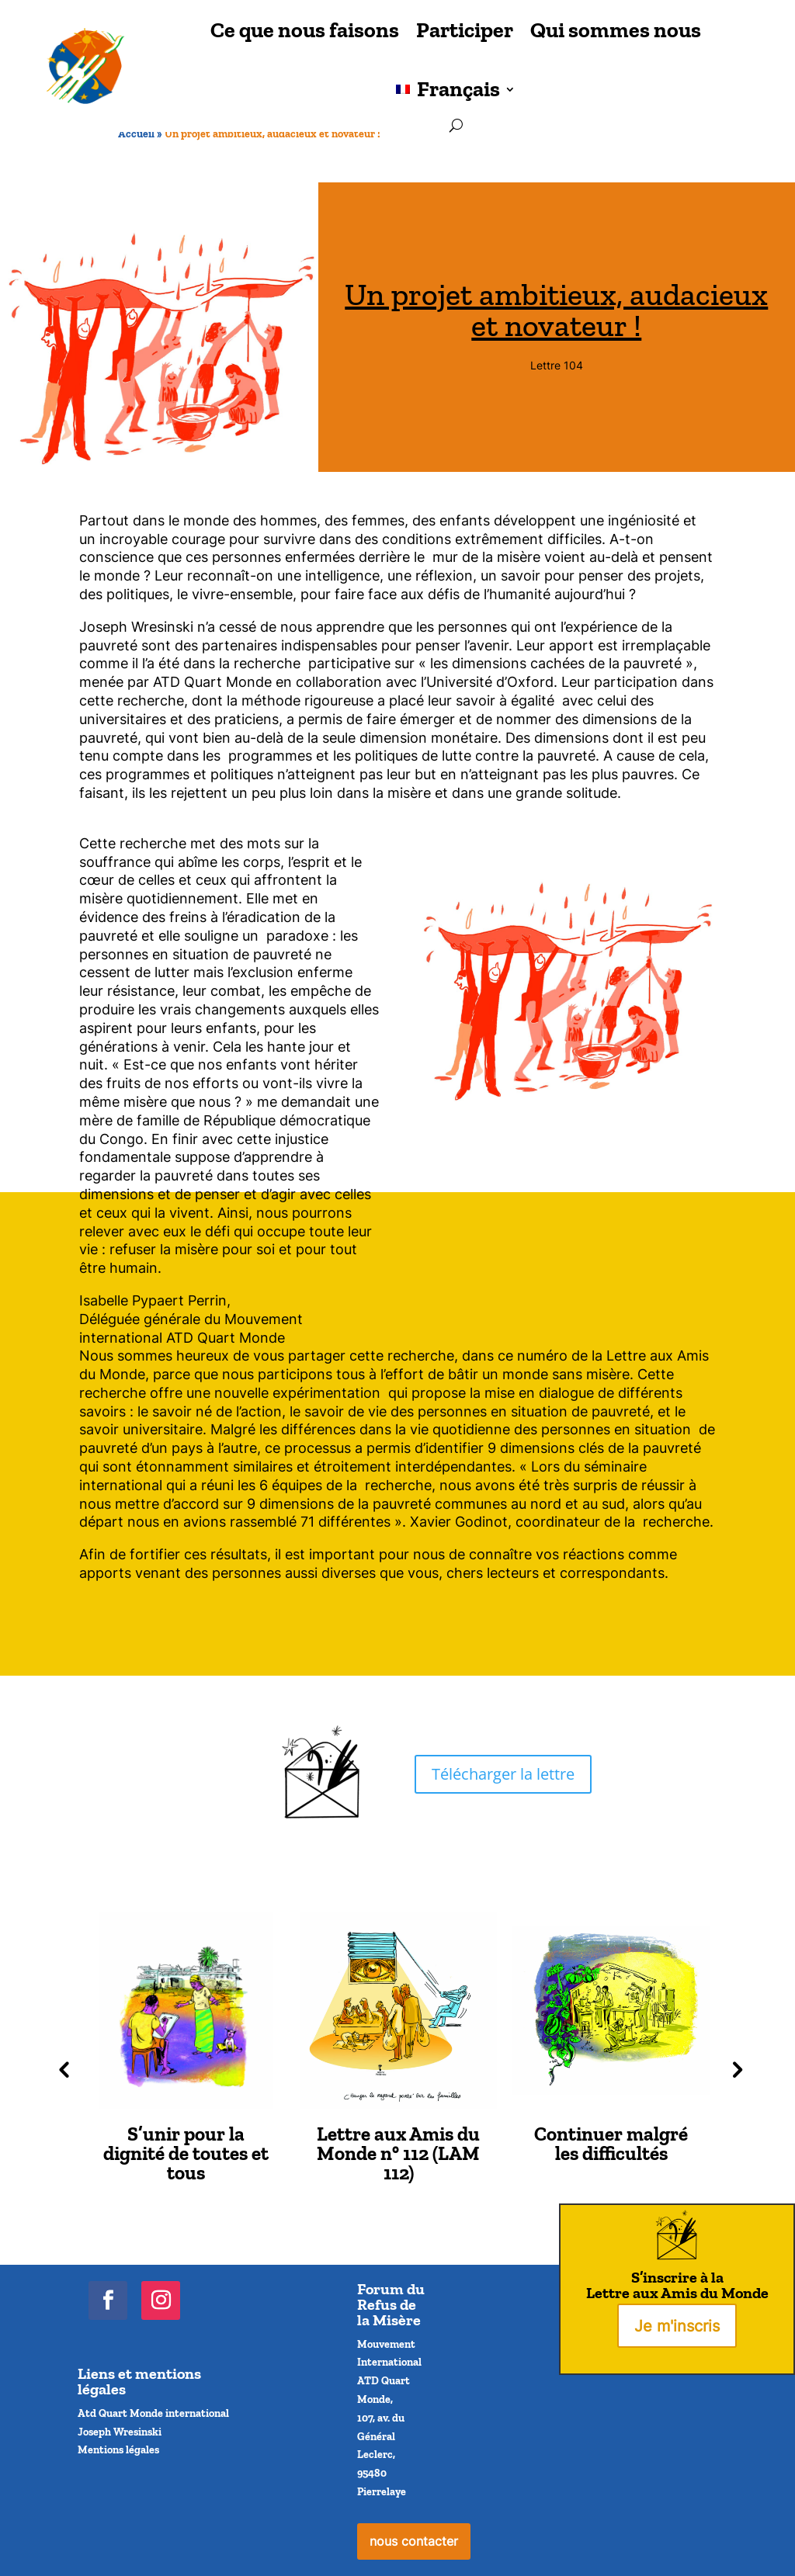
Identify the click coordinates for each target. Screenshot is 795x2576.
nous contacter (414, 2541)
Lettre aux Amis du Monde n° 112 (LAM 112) (398, 2153)
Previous (61, 2068)
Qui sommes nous (615, 30)
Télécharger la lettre (503, 1773)
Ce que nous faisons (304, 30)
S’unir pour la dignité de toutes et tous (186, 2153)
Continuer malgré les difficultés (611, 2143)
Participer (464, 30)
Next (734, 2068)
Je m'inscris (677, 2326)
